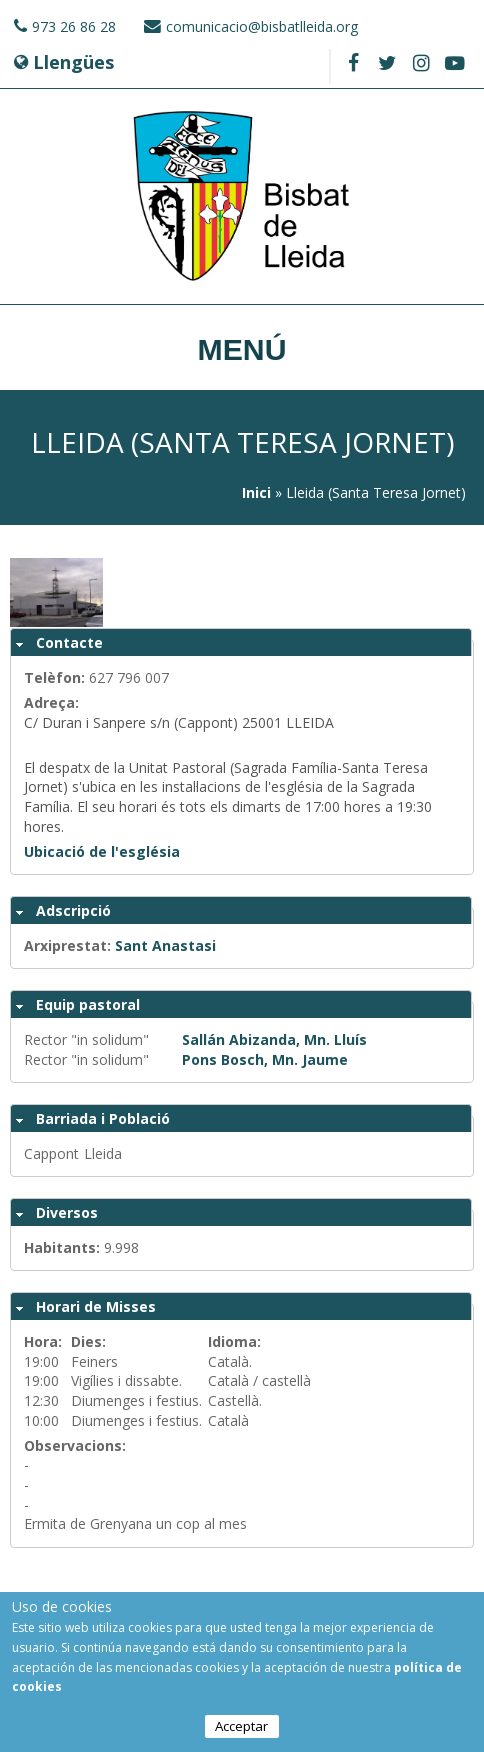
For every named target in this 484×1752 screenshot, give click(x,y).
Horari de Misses (96, 1306)
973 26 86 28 (74, 26)
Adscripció (73, 910)
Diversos (67, 1212)
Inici (256, 492)
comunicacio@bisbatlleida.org (262, 26)
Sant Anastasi (165, 945)
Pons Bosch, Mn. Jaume (265, 1059)
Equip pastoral (88, 1004)
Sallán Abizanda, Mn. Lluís (274, 1039)
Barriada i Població (103, 1118)
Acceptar (241, 1729)
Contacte (69, 642)
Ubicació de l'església (102, 851)
